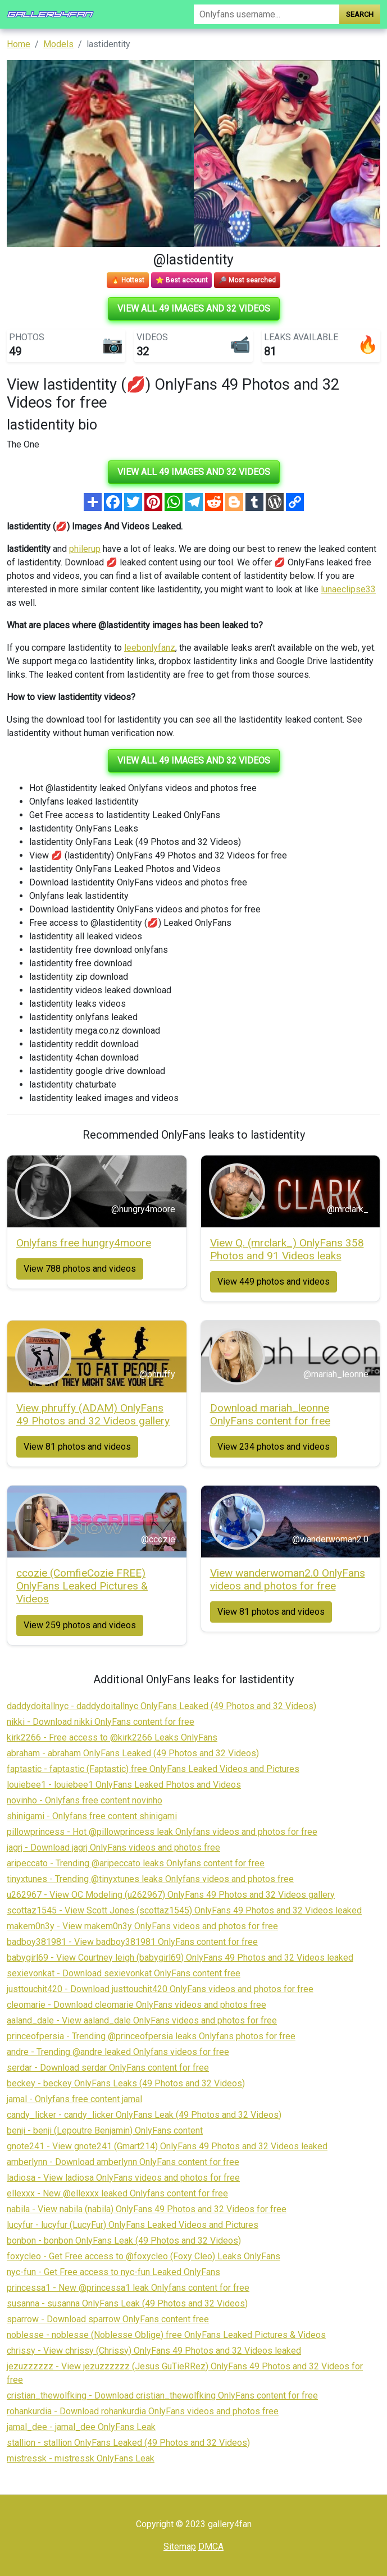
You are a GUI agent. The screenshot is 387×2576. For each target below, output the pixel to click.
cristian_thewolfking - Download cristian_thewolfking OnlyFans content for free (162, 2395)
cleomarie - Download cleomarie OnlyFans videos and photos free (136, 2004)
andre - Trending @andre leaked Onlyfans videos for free (118, 2052)
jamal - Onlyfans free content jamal (74, 2099)
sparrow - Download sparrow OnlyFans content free (108, 2319)
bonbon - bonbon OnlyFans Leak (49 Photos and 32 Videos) (124, 2240)
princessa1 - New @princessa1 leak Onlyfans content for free (128, 2287)
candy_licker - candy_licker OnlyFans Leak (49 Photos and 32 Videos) (144, 2114)
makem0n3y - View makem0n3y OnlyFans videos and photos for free (142, 1926)
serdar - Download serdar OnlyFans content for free (108, 2067)
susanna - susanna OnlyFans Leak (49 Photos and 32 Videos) (127, 2303)
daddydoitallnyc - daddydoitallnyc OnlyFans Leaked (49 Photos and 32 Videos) (161, 1706)
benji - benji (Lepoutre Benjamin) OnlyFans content (105, 2130)
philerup (85, 548)
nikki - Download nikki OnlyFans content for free (100, 1721)
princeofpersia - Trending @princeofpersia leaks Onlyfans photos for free (151, 2036)
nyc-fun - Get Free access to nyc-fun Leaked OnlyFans (113, 2272)
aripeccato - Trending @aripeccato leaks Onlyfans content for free (136, 1863)
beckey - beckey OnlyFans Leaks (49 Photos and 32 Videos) (126, 2083)
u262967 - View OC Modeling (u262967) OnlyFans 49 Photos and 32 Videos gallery (171, 1894)
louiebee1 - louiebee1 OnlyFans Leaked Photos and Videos (124, 1784)
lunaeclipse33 (348, 589)
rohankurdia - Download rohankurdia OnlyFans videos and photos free (143, 2411)
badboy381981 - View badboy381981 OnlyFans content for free (132, 1941)
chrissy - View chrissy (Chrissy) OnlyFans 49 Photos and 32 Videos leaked (154, 2350)
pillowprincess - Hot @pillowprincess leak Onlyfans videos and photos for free (162, 1831)
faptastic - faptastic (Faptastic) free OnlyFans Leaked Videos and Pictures (153, 1769)
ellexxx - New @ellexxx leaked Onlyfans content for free (117, 2193)
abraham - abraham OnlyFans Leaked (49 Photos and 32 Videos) (133, 1753)
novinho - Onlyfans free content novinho (84, 1800)
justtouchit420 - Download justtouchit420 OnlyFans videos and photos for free (160, 1989)
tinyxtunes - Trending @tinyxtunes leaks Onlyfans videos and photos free (150, 1879)
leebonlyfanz (149, 647)
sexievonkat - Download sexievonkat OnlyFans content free (123, 1973)
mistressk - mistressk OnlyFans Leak (80, 2458)
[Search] (267, 14)
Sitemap (179, 2546)
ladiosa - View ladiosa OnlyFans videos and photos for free (123, 2177)
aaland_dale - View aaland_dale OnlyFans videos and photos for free (142, 2020)
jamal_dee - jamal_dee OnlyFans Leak (81, 2427)
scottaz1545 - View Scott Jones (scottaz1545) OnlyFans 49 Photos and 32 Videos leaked (184, 1910)
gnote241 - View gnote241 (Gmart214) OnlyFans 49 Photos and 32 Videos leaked (167, 2146)
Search (360, 14)
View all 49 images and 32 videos (193, 308)
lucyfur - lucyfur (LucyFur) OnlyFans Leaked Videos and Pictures (132, 2224)
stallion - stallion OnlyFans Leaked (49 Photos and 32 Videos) (128, 2442)
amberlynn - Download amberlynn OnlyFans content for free (123, 2162)
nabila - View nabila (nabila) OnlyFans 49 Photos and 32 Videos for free (146, 2209)
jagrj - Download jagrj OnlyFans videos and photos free (113, 1847)
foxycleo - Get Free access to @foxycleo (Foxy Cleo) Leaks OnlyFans (143, 2256)
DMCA (211, 2546)
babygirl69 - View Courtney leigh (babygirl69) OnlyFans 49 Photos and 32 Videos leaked (180, 1957)
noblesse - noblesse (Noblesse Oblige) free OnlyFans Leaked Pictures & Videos (166, 2335)
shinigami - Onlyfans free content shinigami (92, 1816)
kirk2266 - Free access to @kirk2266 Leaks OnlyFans (112, 1737)
